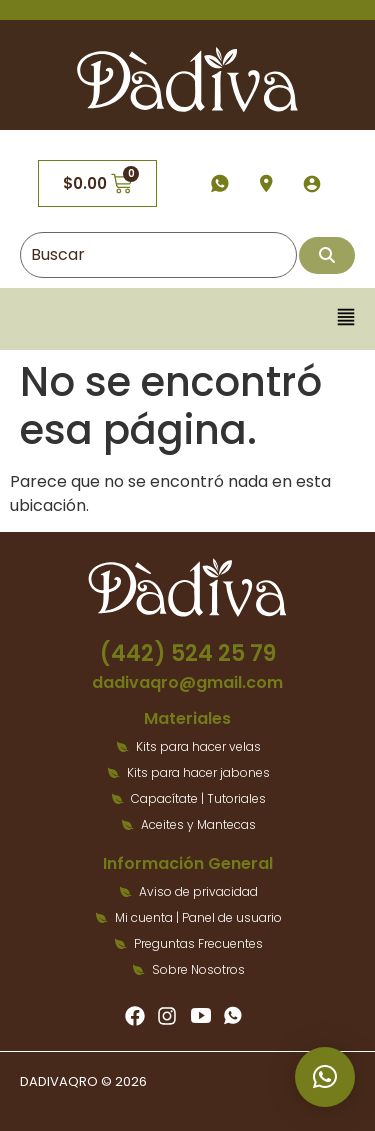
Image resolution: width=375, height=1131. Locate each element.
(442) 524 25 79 (188, 653)
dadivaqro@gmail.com (187, 682)
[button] (346, 318)
